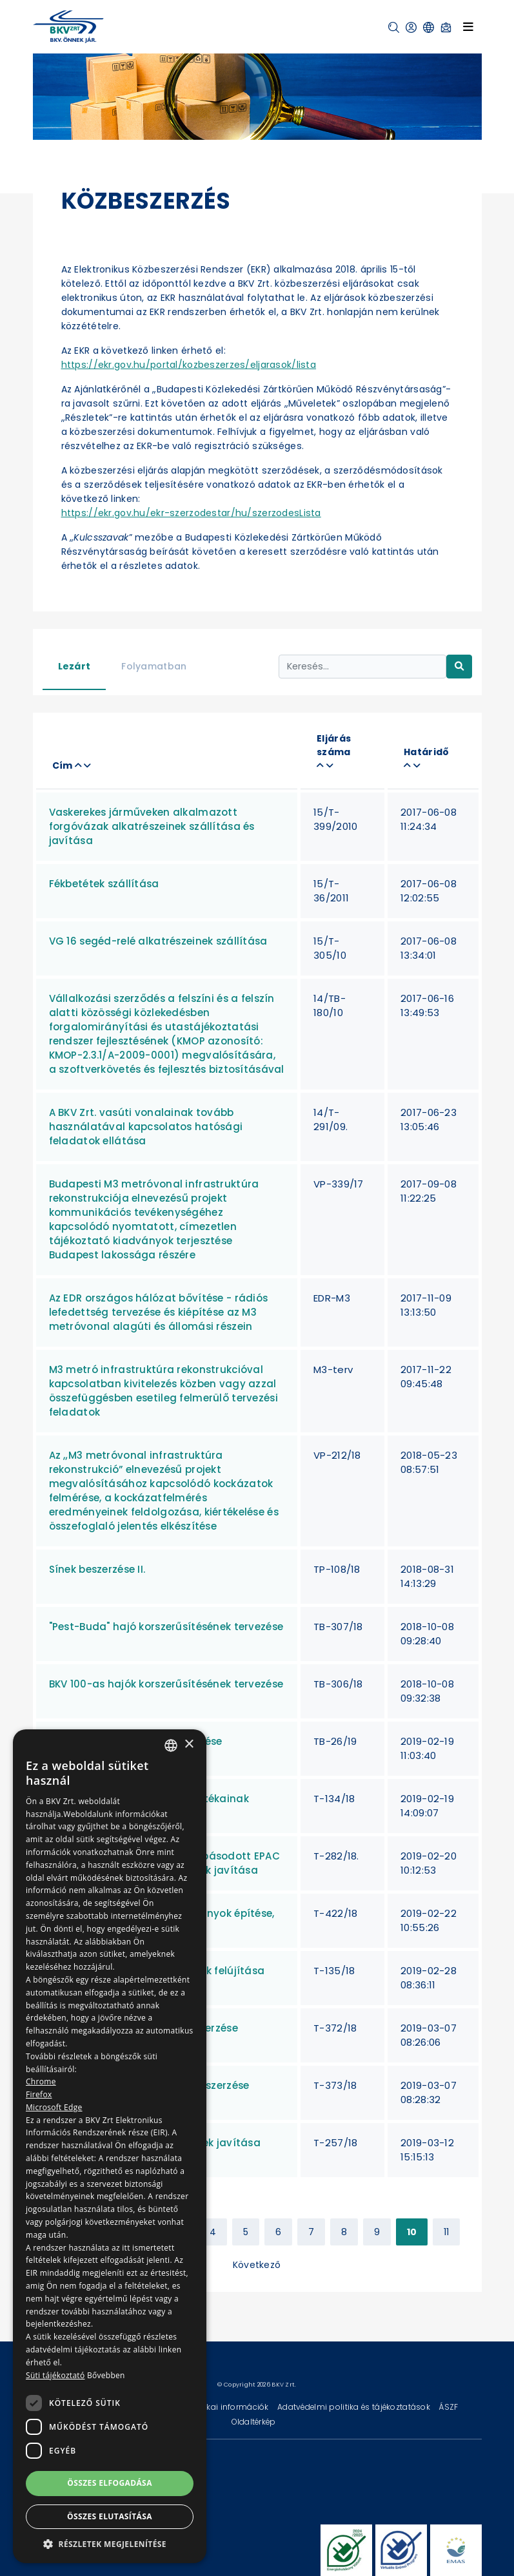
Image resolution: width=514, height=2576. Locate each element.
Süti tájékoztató (55, 2375)
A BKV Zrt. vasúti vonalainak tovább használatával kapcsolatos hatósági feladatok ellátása (146, 1127)
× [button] (188, 1744)
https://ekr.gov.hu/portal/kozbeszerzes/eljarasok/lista (189, 364)
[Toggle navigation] (468, 26)
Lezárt (74, 666)
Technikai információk (226, 2406)
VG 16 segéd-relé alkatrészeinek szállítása (158, 941)
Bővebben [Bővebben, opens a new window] (106, 2375)
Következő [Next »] (257, 2264)
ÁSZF (448, 2406)
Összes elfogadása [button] (109, 2482)
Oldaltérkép (253, 2421)
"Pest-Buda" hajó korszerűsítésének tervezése (166, 1626)
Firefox (39, 2094)
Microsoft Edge (54, 2107)
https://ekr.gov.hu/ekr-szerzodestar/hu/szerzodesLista (191, 512)
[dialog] (109, 2146)
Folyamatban (153, 666)
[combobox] (170, 1745)
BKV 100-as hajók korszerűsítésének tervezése (166, 1684)
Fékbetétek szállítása (104, 883)
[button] (393, 27)
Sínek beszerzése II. (97, 1569)
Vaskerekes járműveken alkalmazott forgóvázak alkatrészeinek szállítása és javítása (152, 826)
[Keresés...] (362, 666)
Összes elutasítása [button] (109, 2516)
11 (447, 2231)
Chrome (41, 2081)
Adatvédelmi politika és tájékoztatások (354, 2406)
